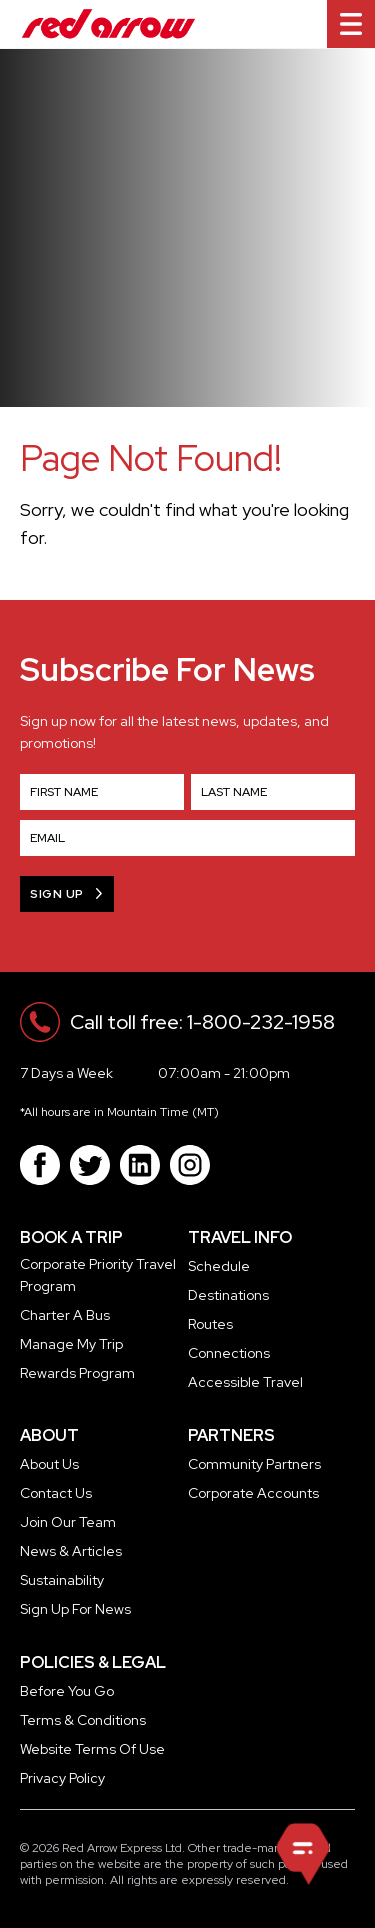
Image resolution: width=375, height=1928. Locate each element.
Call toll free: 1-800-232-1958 (202, 1022)
